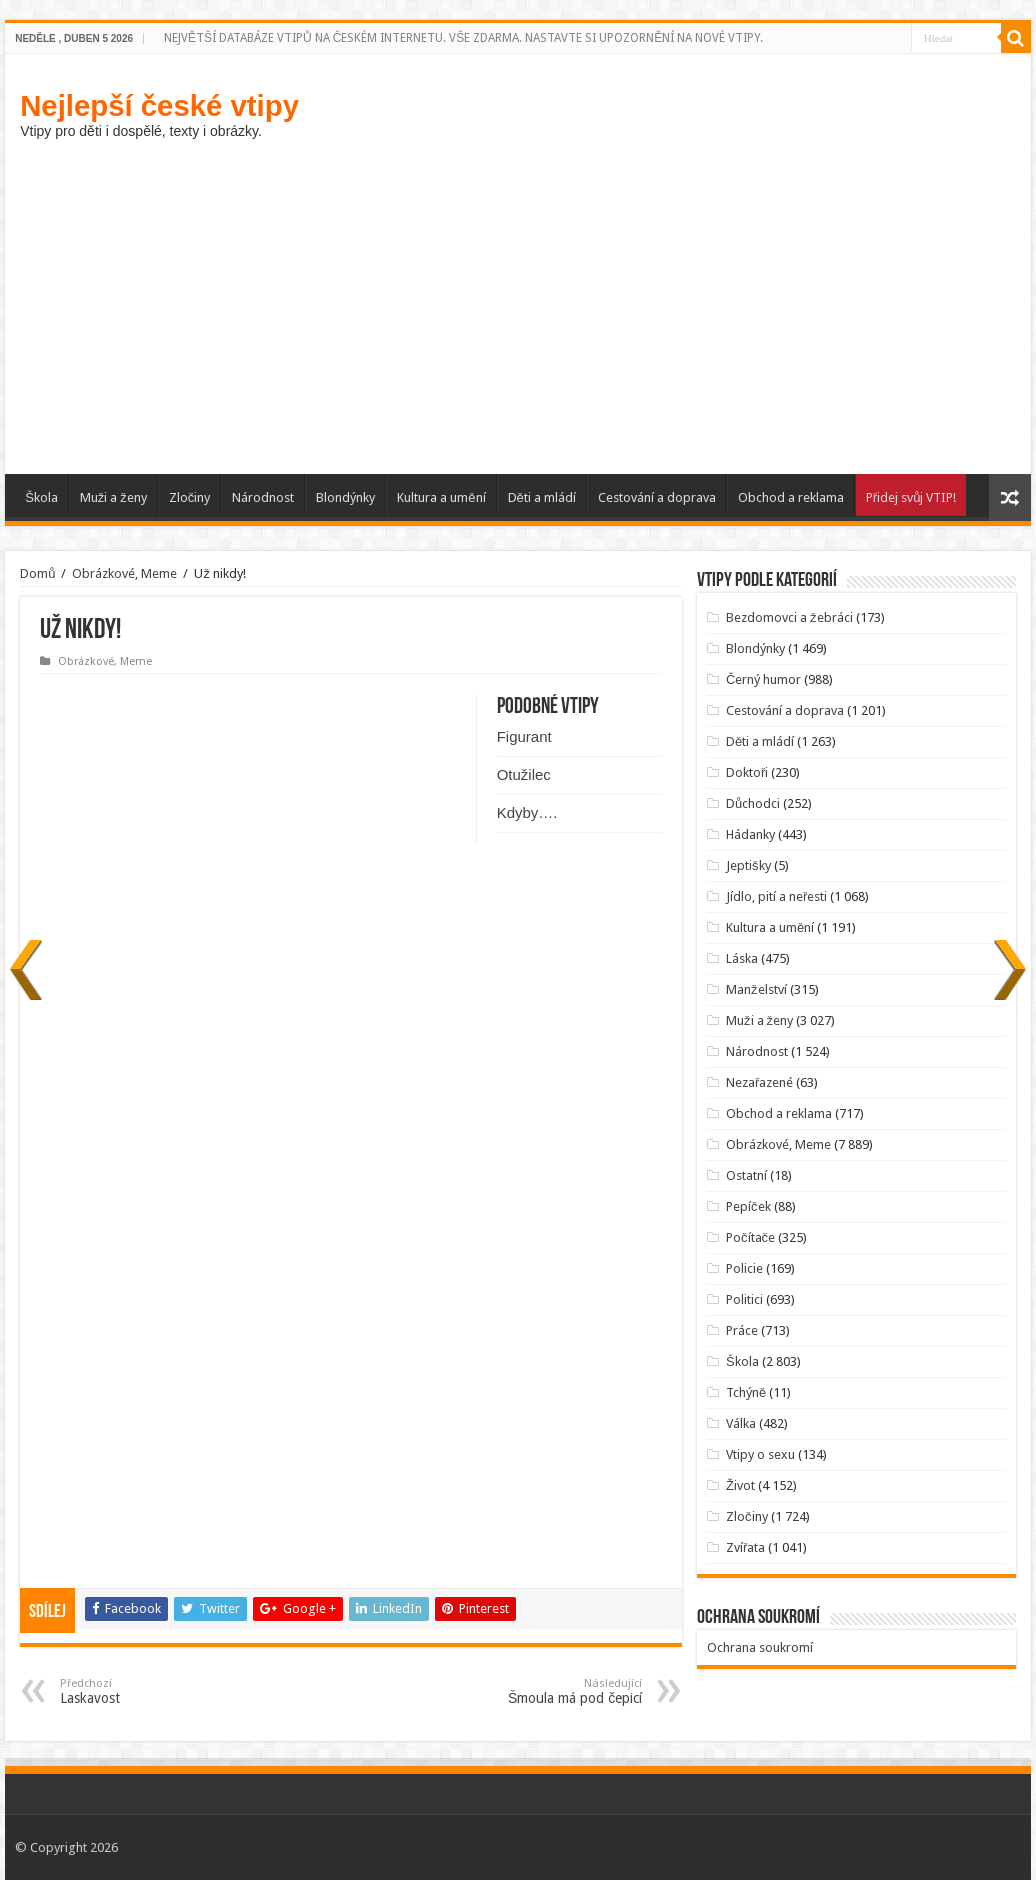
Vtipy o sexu (760, 1454)
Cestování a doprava (657, 497)
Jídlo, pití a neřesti (776, 896)
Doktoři (747, 772)
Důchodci (753, 803)
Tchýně (746, 1392)
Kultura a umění (441, 497)
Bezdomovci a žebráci (789, 617)
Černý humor (763, 679)
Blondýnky (345, 497)
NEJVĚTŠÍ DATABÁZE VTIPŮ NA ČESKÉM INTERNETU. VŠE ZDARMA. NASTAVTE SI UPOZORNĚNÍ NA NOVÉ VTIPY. (463, 38)
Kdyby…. (527, 812)
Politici (744, 1299)
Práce (742, 1330)
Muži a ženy (113, 497)
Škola (41, 497)
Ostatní (746, 1175)
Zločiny (190, 497)
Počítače (750, 1237)
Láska (742, 958)
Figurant (524, 736)
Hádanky (750, 834)
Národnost (263, 497)
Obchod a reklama (791, 497)
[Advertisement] (518, 304)
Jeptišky (748, 865)
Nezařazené (759, 1082)
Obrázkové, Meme (124, 573)
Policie (744, 1268)
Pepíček (748, 1206)
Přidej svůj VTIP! (911, 497)
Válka (741, 1423)
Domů (37, 573)
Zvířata (745, 1547)
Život (740, 1485)
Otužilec (524, 774)
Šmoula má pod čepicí (539, 1691)
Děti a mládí (542, 497)
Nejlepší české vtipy (159, 105)
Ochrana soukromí (760, 1647)
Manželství (756, 989)
